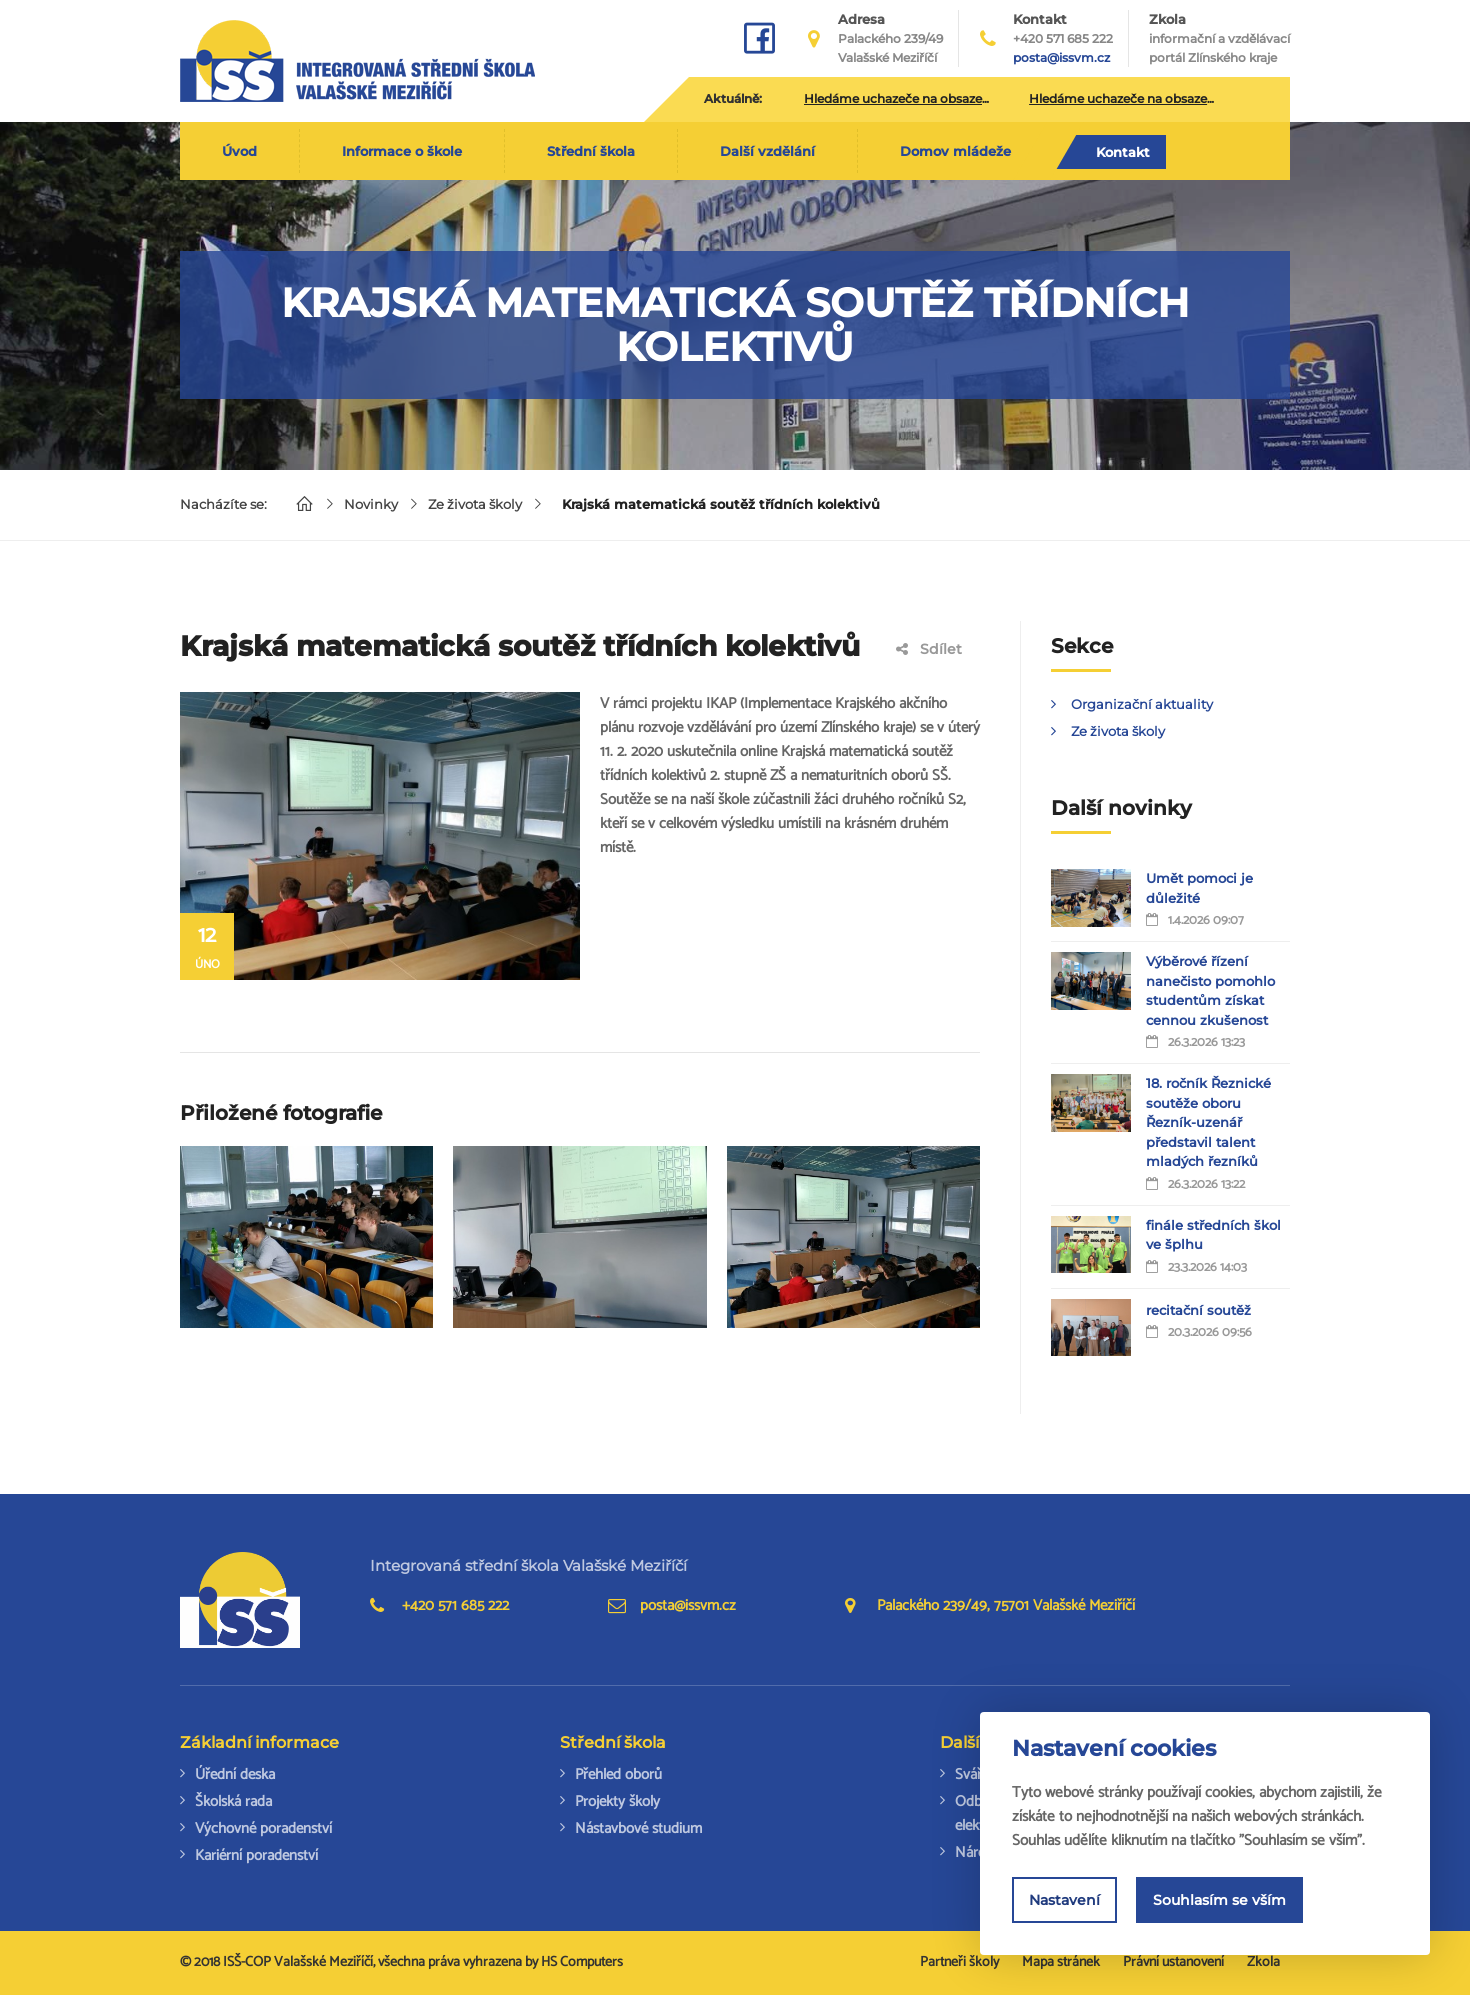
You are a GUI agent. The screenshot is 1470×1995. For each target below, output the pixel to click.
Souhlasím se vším (1219, 1900)
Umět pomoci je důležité (1199, 888)
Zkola (1219, 39)
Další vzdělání (767, 151)
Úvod (239, 151)
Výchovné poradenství (263, 1828)
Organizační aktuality (1142, 704)
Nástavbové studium (638, 1828)
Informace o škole (402, 151)
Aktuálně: (733, 98)
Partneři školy (959, 1962)
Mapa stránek (1061, 1962)
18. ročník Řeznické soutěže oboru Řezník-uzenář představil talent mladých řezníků (1208, 1122)
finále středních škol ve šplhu (1213, 1235)
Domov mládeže (955, 151)
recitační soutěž (1198, 1310)
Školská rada (233, 1801)
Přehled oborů (618, 1774)
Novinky (371, 504)
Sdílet (929, 649)
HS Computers (582, 1962)
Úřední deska (235, 1774)
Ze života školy (475, 504)
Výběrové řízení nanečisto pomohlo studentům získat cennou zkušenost (1210, 990)
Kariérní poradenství (256, 1855)
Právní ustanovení (1173, 1962)
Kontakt (1123, 152)
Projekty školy (617, 1801)
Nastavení (1064, 1900)
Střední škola (591, 151)
